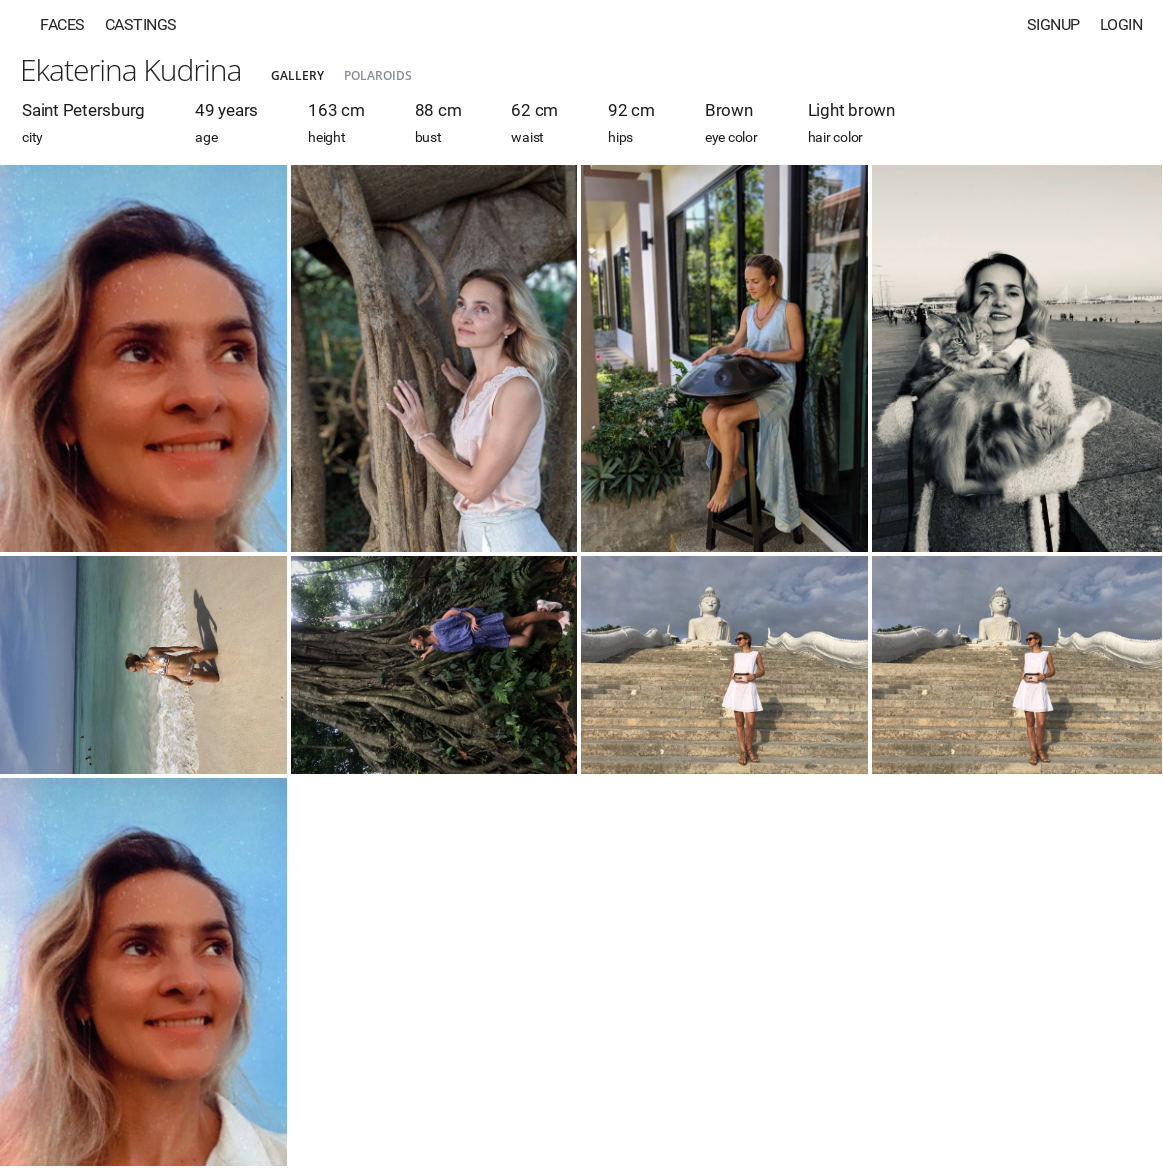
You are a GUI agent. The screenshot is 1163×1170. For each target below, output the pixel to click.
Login (1121, 24)
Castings (141, 24)
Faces (62, 24)
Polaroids (378, 75)
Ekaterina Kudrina (130, 69)
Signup (1053, 24)
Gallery (297, 75)
